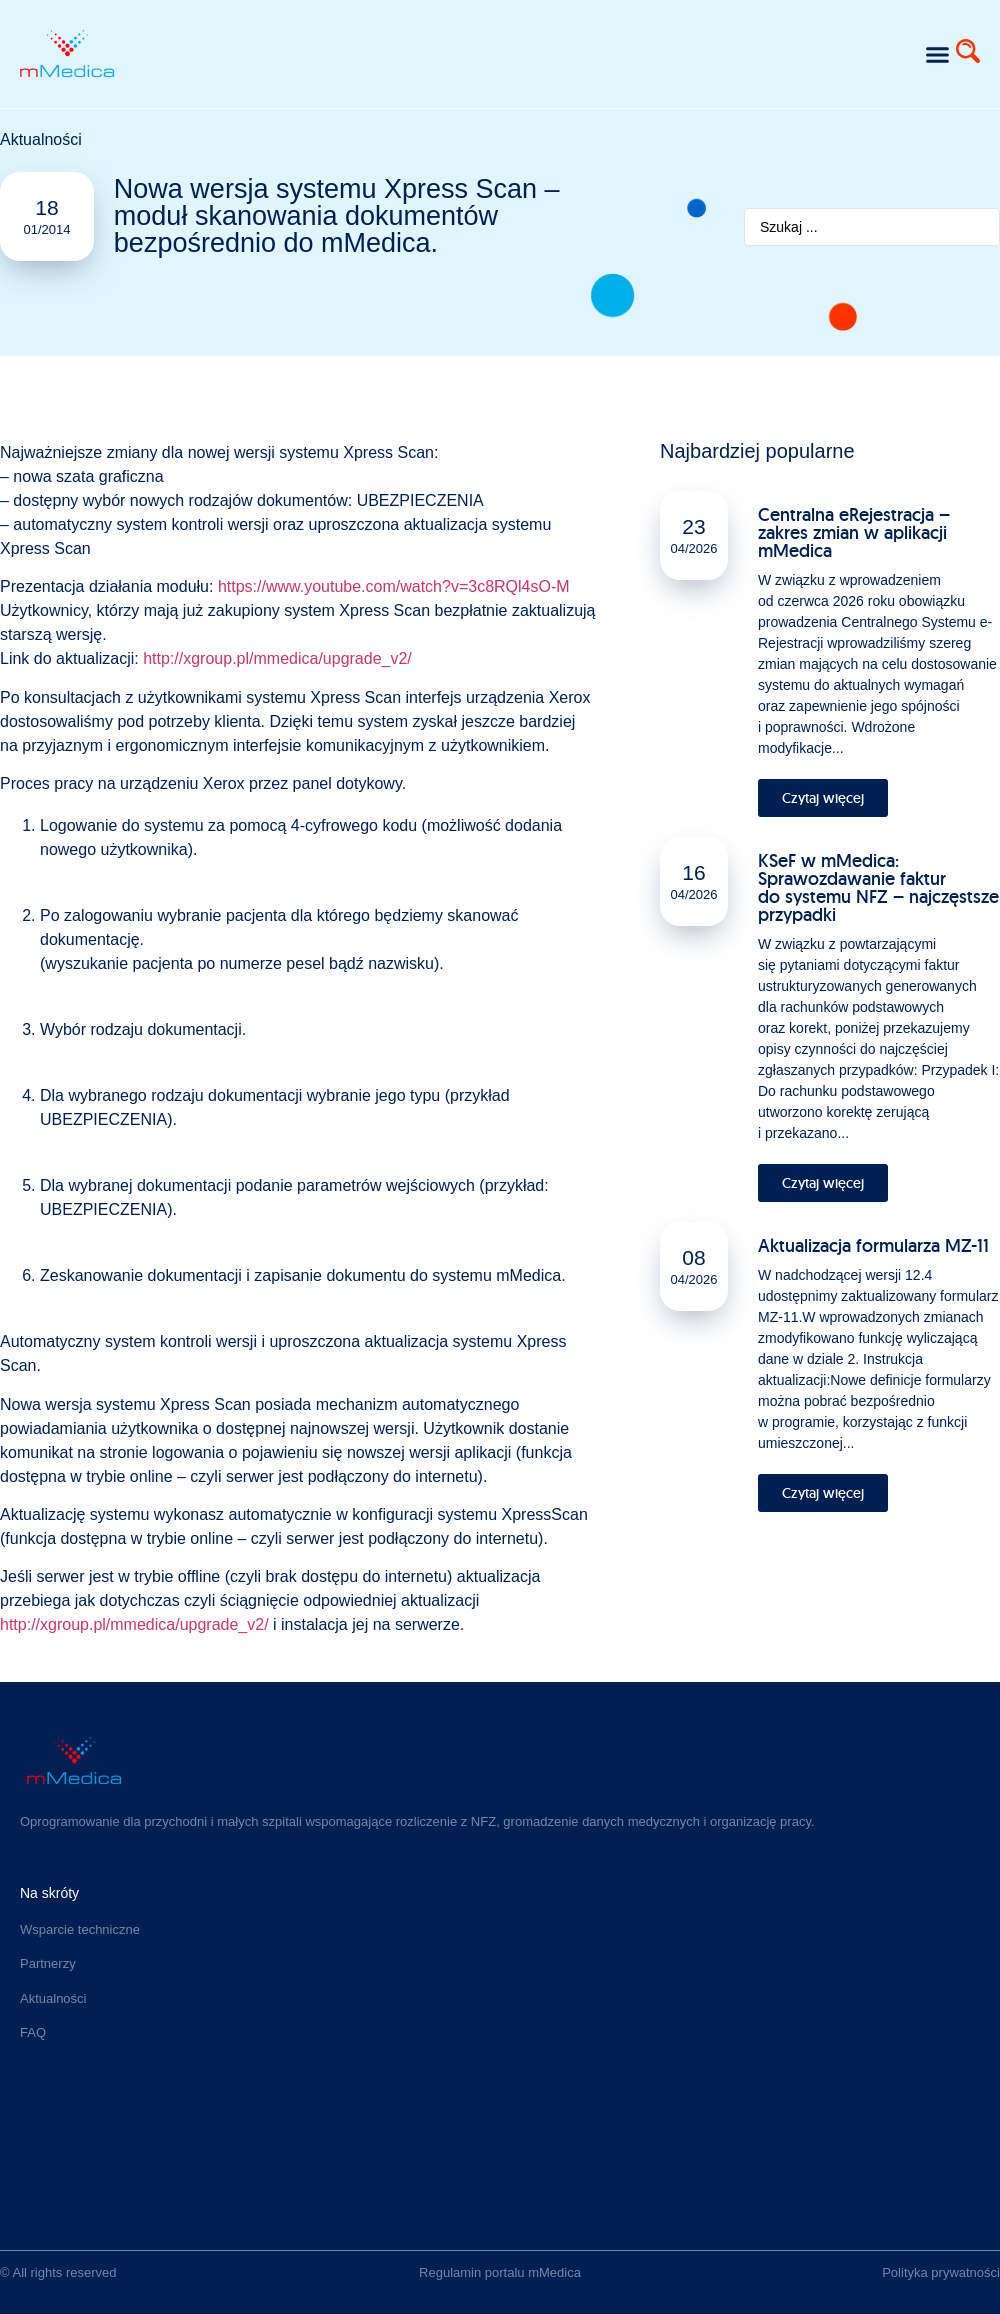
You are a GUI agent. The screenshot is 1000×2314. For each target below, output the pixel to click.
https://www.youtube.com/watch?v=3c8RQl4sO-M (394, 586)
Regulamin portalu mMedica (500, 2272)
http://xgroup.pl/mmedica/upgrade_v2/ (277, 658)
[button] (938, 54)
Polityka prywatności (941, 2272)
